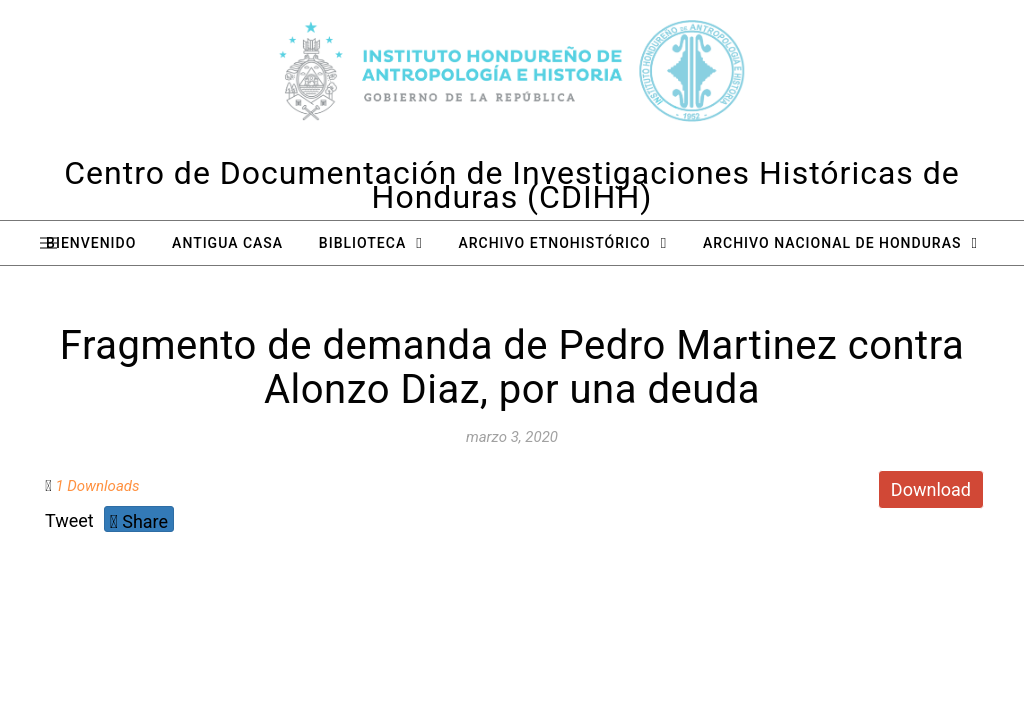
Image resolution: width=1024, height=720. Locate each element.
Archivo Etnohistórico (554, 243)
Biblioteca (362, 243)
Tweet (69, 520)
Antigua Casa (227, 243)
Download (931, 489)
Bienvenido (91, 243)
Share (139, 521)
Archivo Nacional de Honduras (832, 243)
